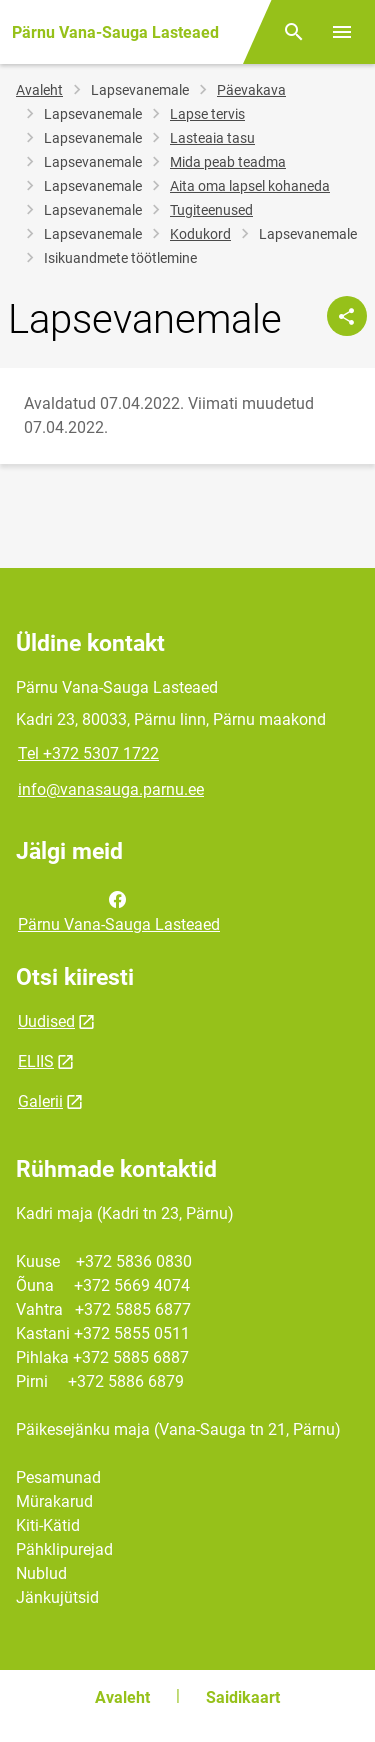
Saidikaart (243, 1697)
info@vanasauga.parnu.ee (111, 789)
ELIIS (36, 1061)
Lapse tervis (207, 114)
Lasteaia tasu (212, 138)
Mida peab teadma (228, 162)
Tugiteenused (211, 210)
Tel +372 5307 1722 (88, 753)
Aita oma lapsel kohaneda (250, 186)
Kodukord (200, 234)
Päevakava (251, 90)
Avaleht (39, 90)
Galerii (40, 1101)
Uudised (46, 1021)
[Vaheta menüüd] (342, 32)
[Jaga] (347, 316)
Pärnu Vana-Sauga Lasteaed (119, 910)
